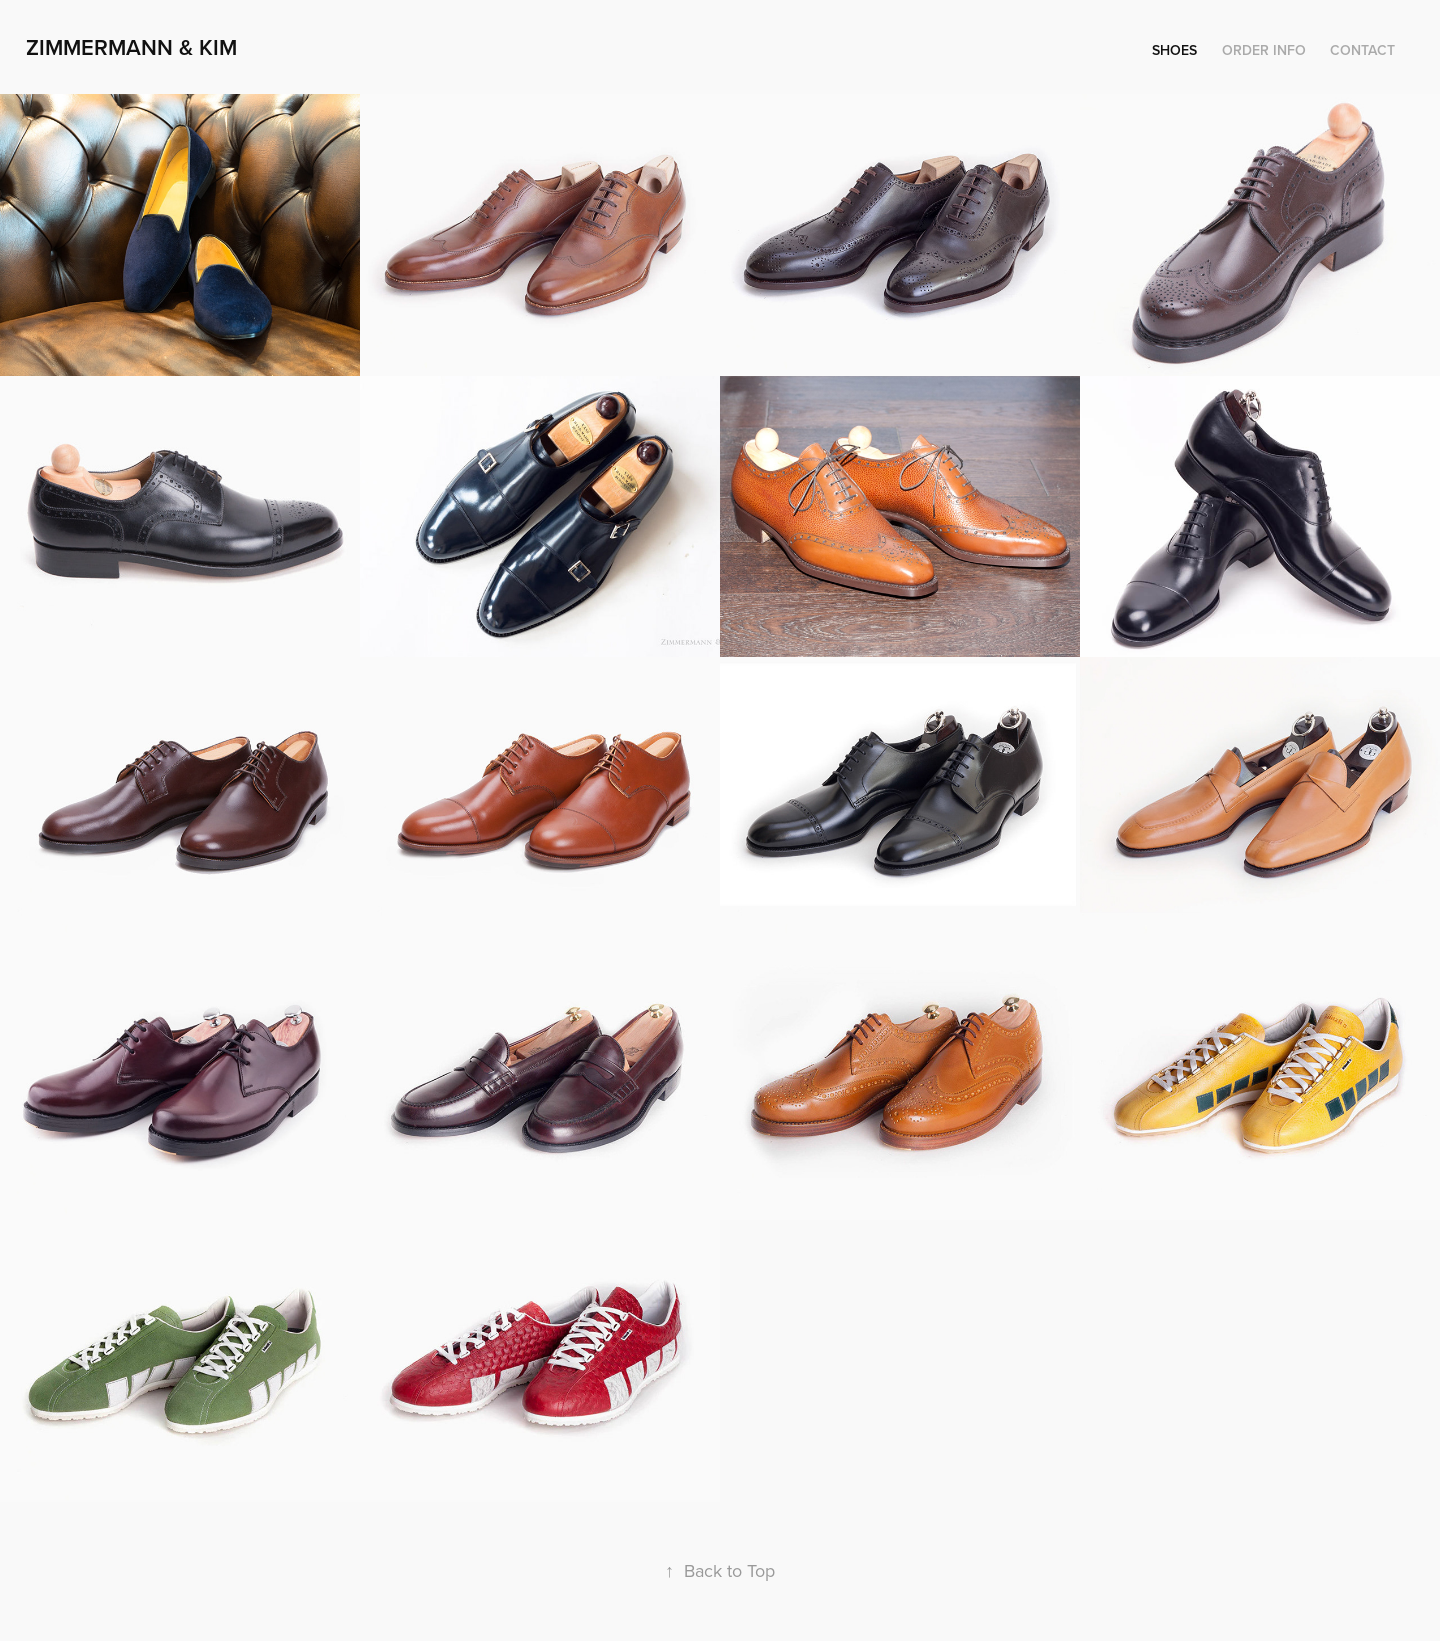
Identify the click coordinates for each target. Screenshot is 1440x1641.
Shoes (1174, 50)
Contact (1362, 50)
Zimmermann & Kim (131, 47)
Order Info (1264, 50)
